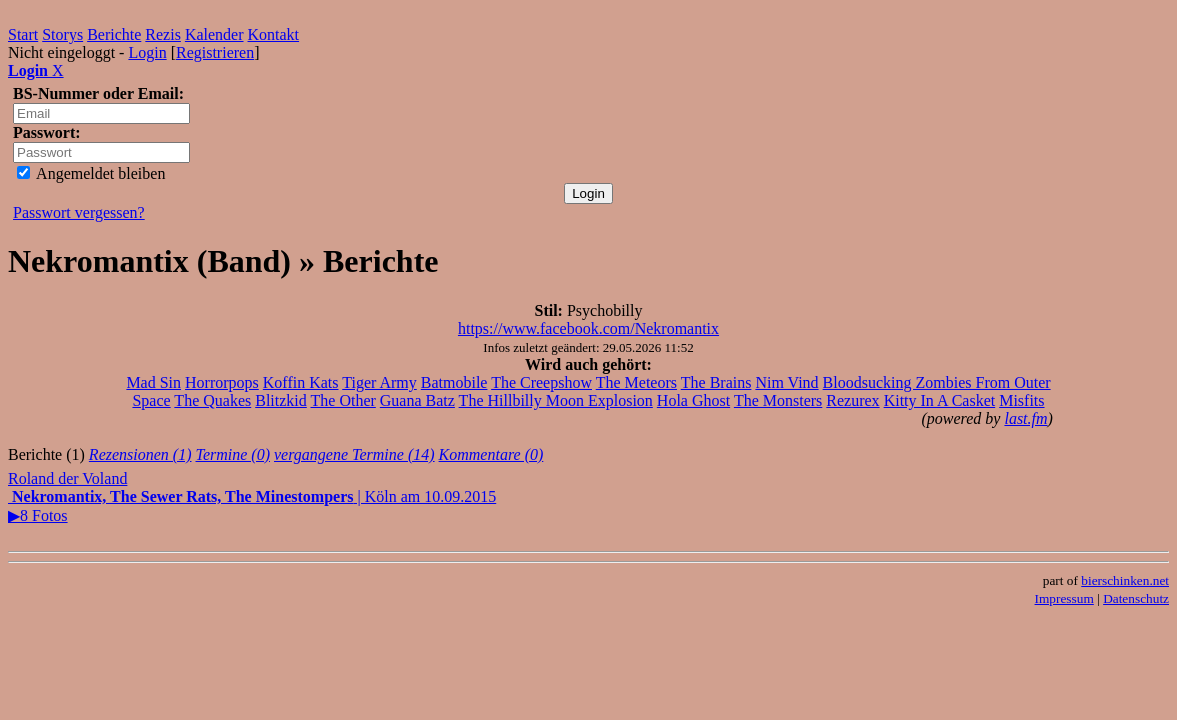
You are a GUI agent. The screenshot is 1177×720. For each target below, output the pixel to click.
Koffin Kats (301, 382)
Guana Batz (417, 400)
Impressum (1064, 598)
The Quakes (212, 400)
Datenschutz (1136, 598)
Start (23, 34)
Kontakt (274, 34)
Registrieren (215, 52)
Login (147, 52)
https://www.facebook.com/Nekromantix (588, 328)
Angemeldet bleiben (91, 173)
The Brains (716, 382)
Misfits (1021, 400)
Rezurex (852, 400)
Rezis (163, 34)
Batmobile (454, 382)
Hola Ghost (693, 400)
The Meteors (636, 382)
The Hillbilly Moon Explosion (556, 400)
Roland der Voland (67, 478)
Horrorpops (222, 382)
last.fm (1025, 418)
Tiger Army (379, 382)
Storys (62, 34)
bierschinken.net (1125, 580)
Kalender (214, 34)
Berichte (114, 34)
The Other (343, 400)
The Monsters (778, 400)
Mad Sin (153, 382)
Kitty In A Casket (940, 400)
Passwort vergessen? (79, 212)
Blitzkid (281, 400)
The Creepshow (541, 382)
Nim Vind (786, 382)
